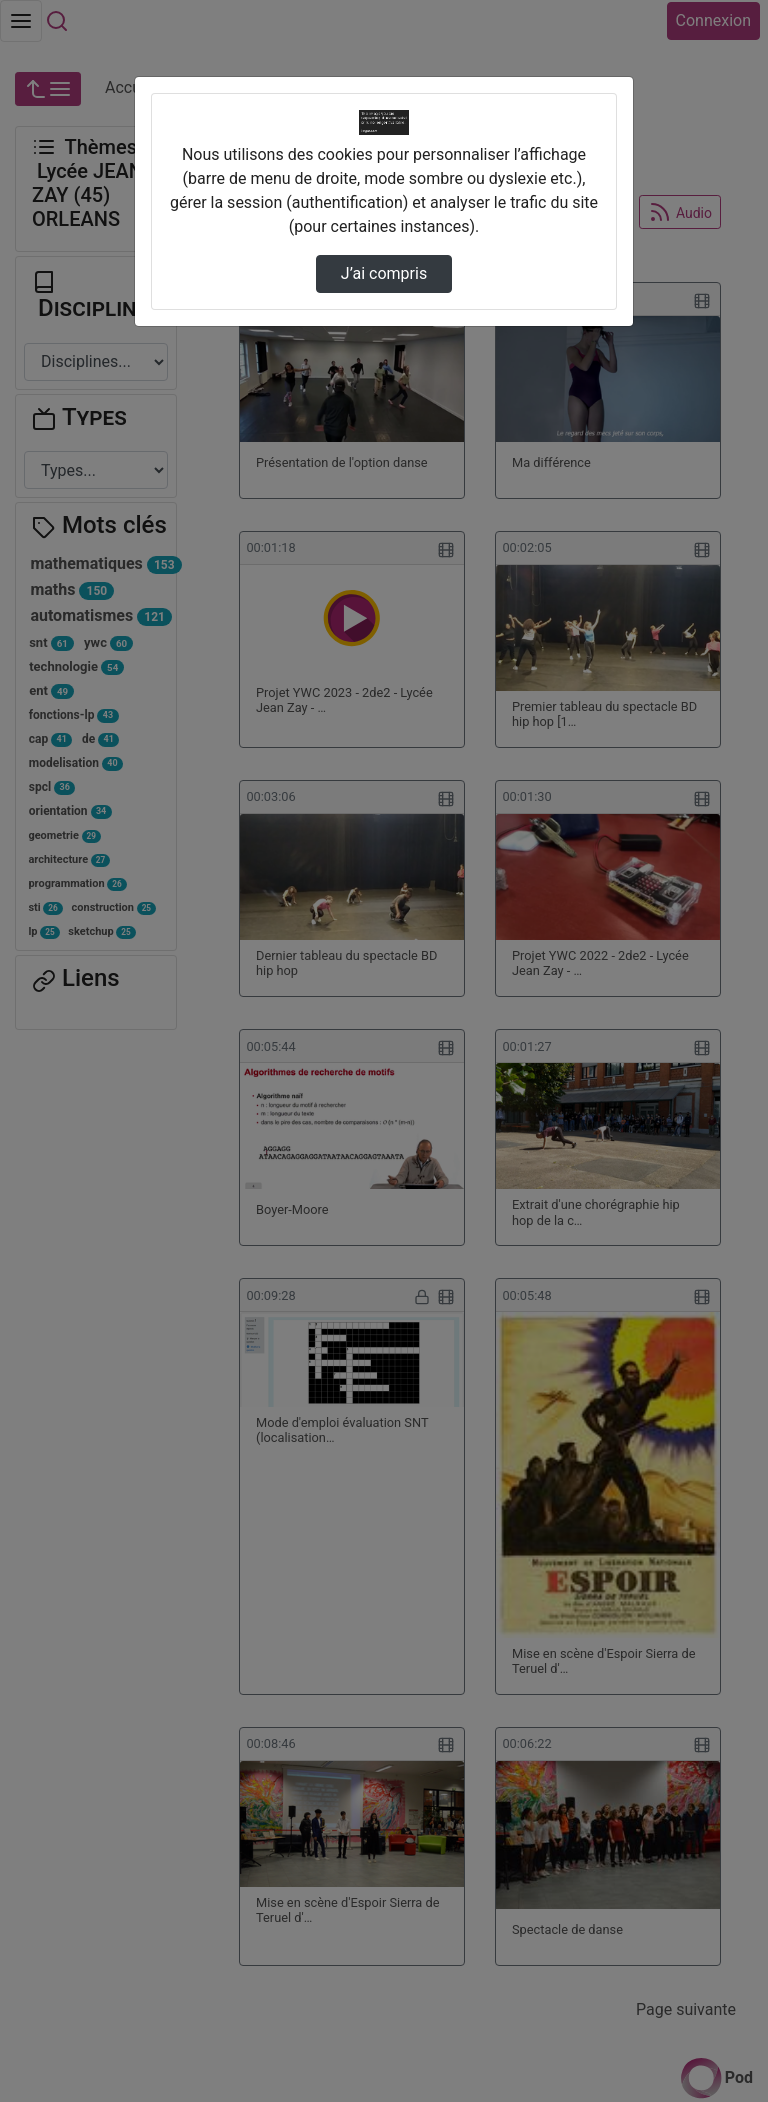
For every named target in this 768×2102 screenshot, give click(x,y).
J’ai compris (384, 273)
